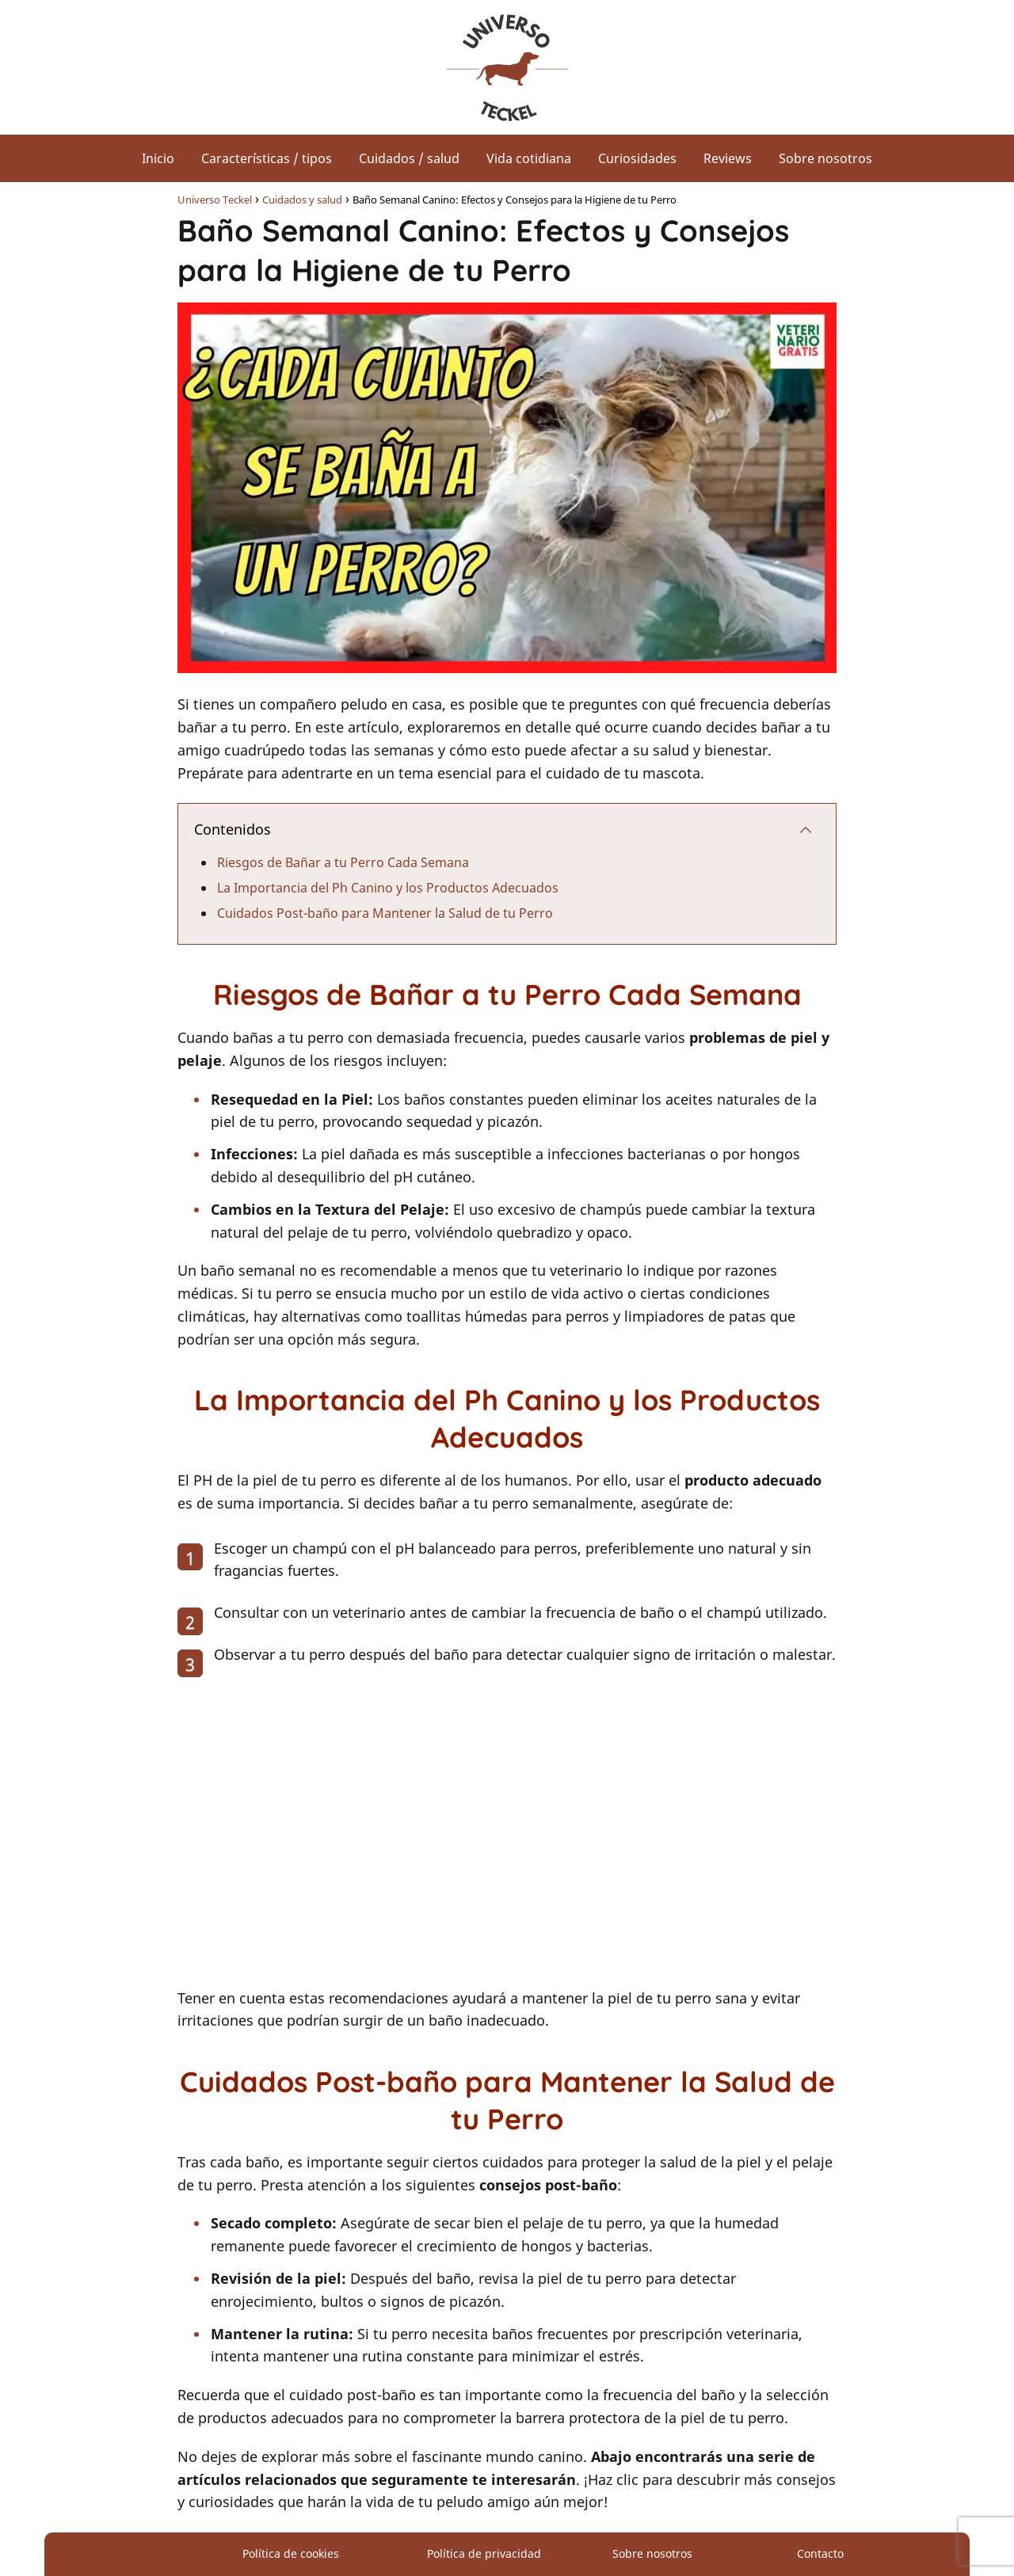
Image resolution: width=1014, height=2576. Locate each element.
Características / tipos (266, 158)
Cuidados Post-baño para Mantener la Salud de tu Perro (385, 913)
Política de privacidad (484, 2553)
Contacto (820, 2553)
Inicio (158, 158)
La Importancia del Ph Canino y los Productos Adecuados (387, 887)
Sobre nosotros (825, 158)
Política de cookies (290, 2553)
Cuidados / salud (409, 158)
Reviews (727, 158)
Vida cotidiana (528, 158)
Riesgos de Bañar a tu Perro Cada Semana (343, 862)
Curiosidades (637, 158)
